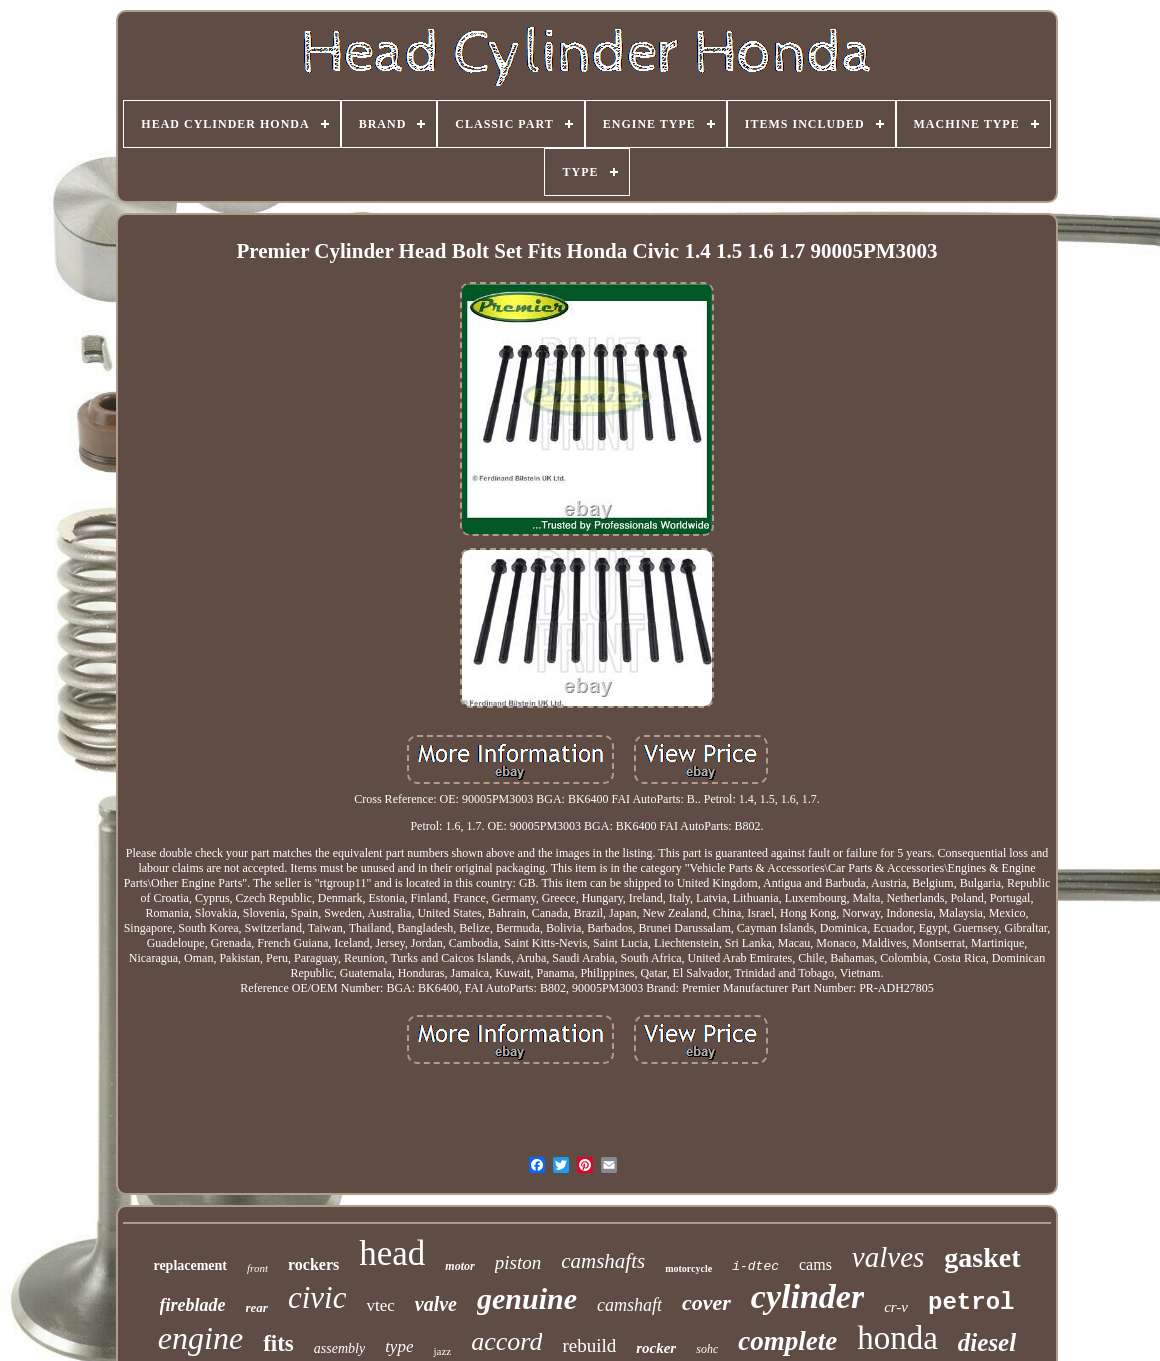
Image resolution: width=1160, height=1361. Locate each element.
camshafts (603, 1261)
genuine (527, 1298)
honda (897, 1338)
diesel (987, 1342)
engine (200, 1338)
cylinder (807, 1296)
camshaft (629, 1305)
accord (506, 1341)
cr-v (896, 1307)
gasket (982, 1257)
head (392, 1253)
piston (518, 1262)
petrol (971, 1302)
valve (436, 1304)
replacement (190, 1265)
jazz (442, 1351)
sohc (707, 1349)
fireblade (193, 1305)
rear (257, 1307)
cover (706, 1302)
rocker (656, 1348)
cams (815, 1264)
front (257, 1268)
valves (888, 1257)
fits (278, 1343)
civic (317, 1297)
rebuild (589, 1345)
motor (459, 1266)
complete (787, 1341)
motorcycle (688, 1268)
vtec (380, 1305)
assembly (339, 1348)
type (399, 1346)
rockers (313, 1264)
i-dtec (755, 1266)
